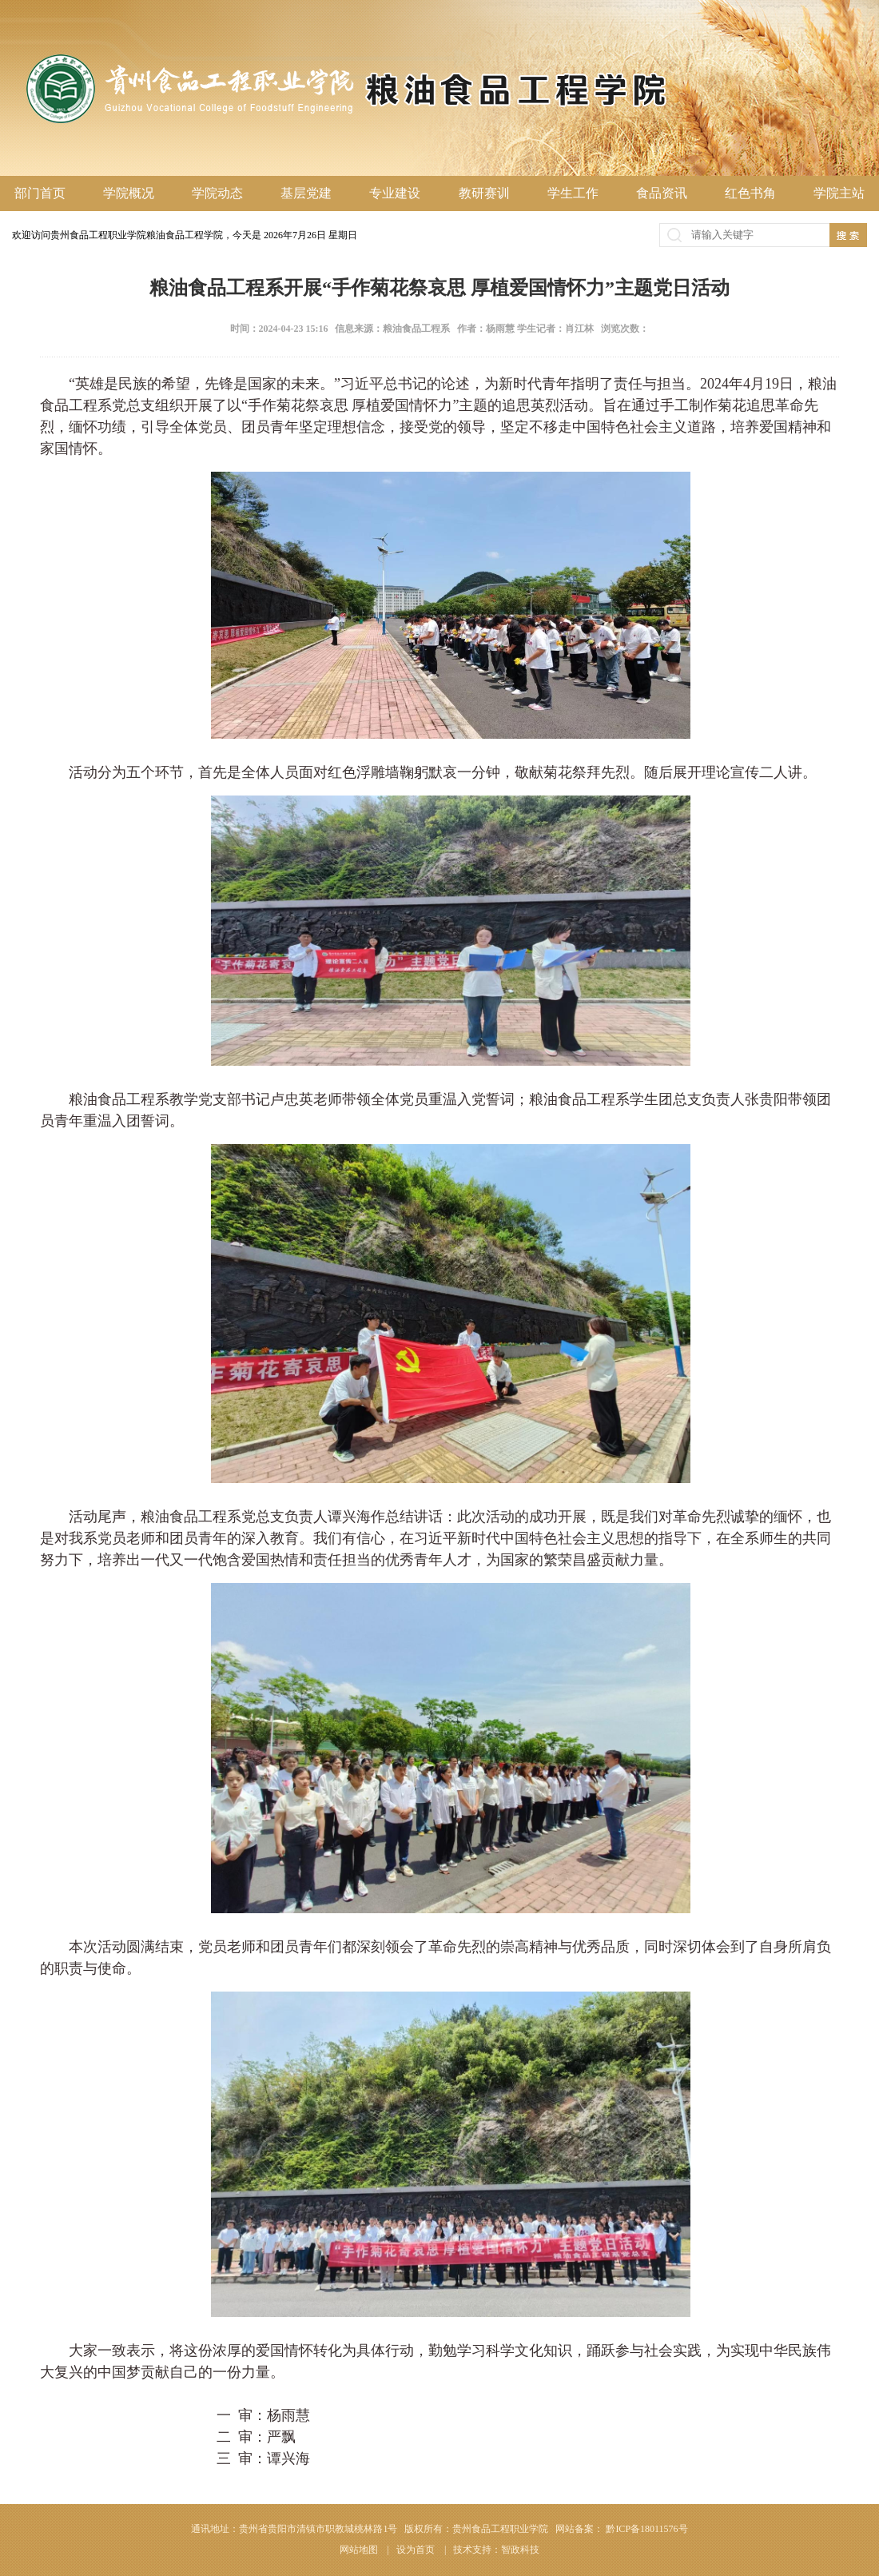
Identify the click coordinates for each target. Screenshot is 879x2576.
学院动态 (217, 193)
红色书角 (750, 193)
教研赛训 (484, 193)
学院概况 (128, 193)
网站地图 (360, 2549)
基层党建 (306, 193)
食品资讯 (661, 193)
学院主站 (839, 193)
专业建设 (394, 193)
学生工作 (573, 193)
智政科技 (520, 2549)
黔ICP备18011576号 (646, 2528)
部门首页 (40, 193)
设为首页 (416, 2549)
